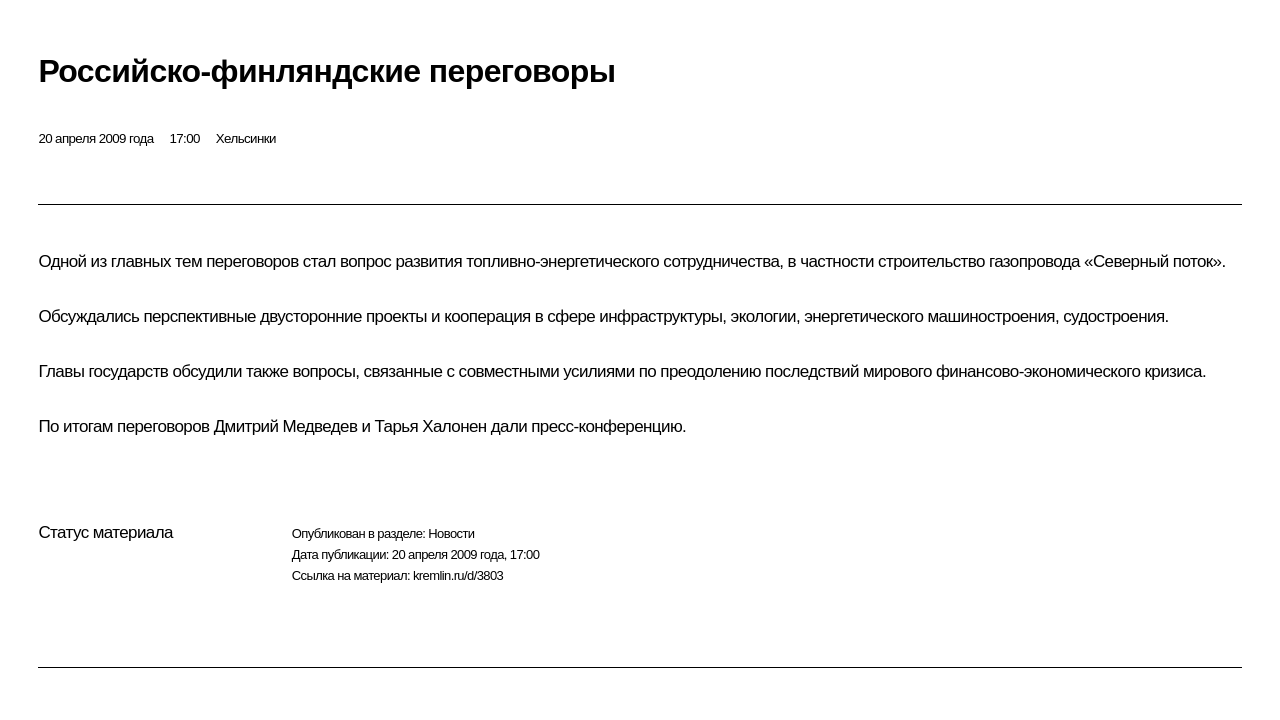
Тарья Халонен (431, 426)
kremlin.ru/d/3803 (458, 575)
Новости (451, 533)
